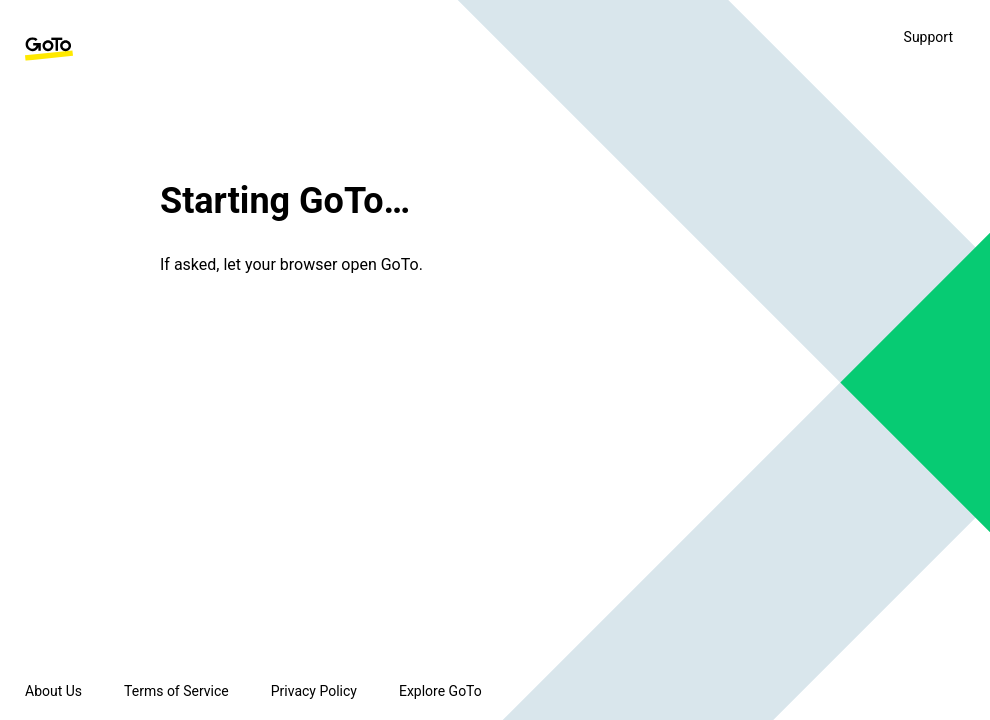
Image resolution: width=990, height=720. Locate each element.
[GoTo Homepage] (49, 49)
